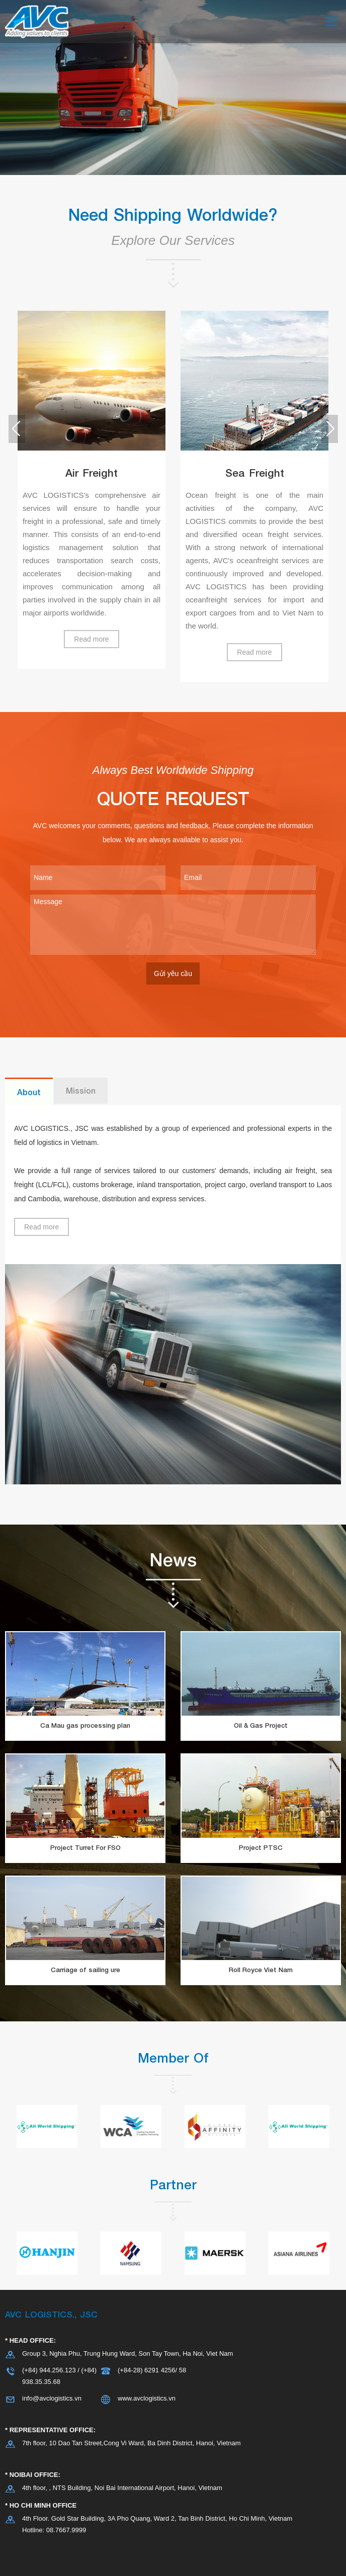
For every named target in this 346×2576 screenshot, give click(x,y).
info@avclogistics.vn (51, 2398)
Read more (91, 639)
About (29, 1092)
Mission (81, 1090)
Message (173, 925)
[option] (91, 490)
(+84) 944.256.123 (49, 2370)
